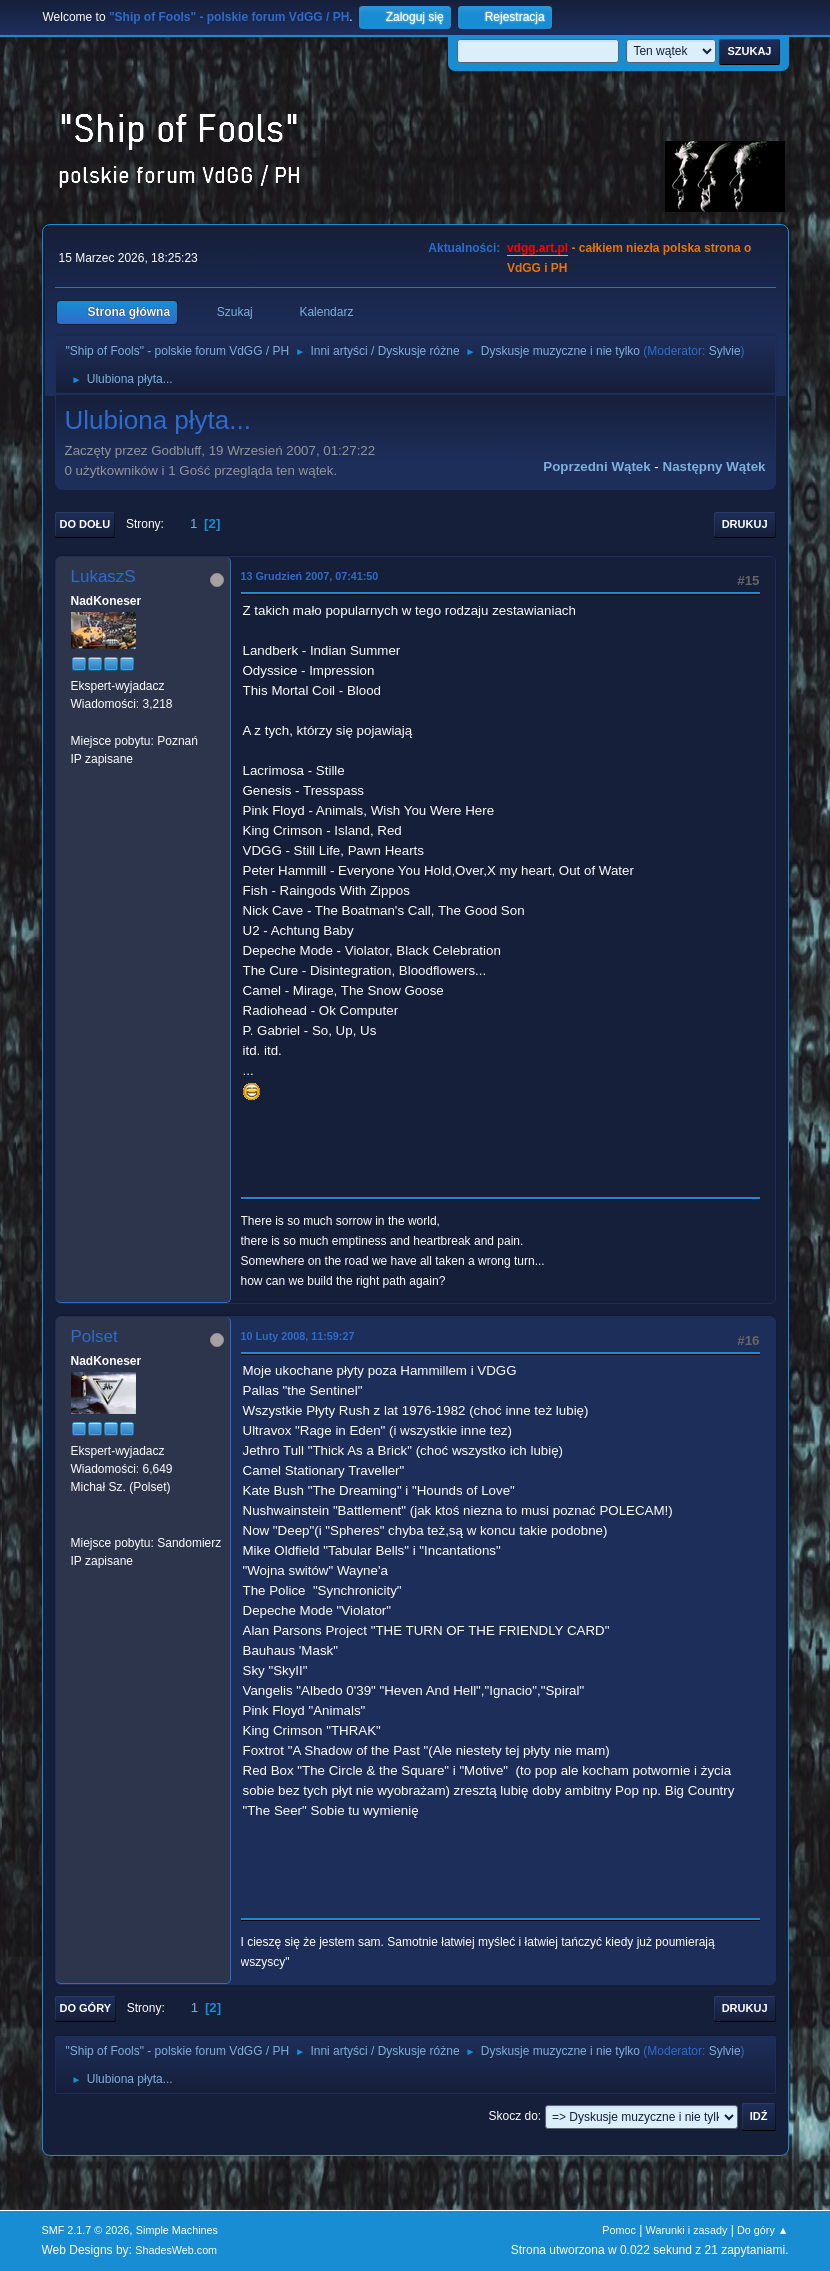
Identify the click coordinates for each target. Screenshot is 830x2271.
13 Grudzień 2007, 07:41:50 (310, 576)
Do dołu (85, 524)
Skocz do (513, 2116)
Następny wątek (714, 466)
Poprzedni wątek (596, 466)
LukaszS (103, 576)
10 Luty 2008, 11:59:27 (298, 1336)
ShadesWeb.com (176, 2250)
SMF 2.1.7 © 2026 (86, 2230)
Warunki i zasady (687, 2230)
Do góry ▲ (762, 2230)
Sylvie (725, 351)
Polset (94, 1336)
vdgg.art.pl (537, 248)
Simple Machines (177, 2230)
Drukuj (745, 524)
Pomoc (619, 2230)
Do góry (86, 2008)
